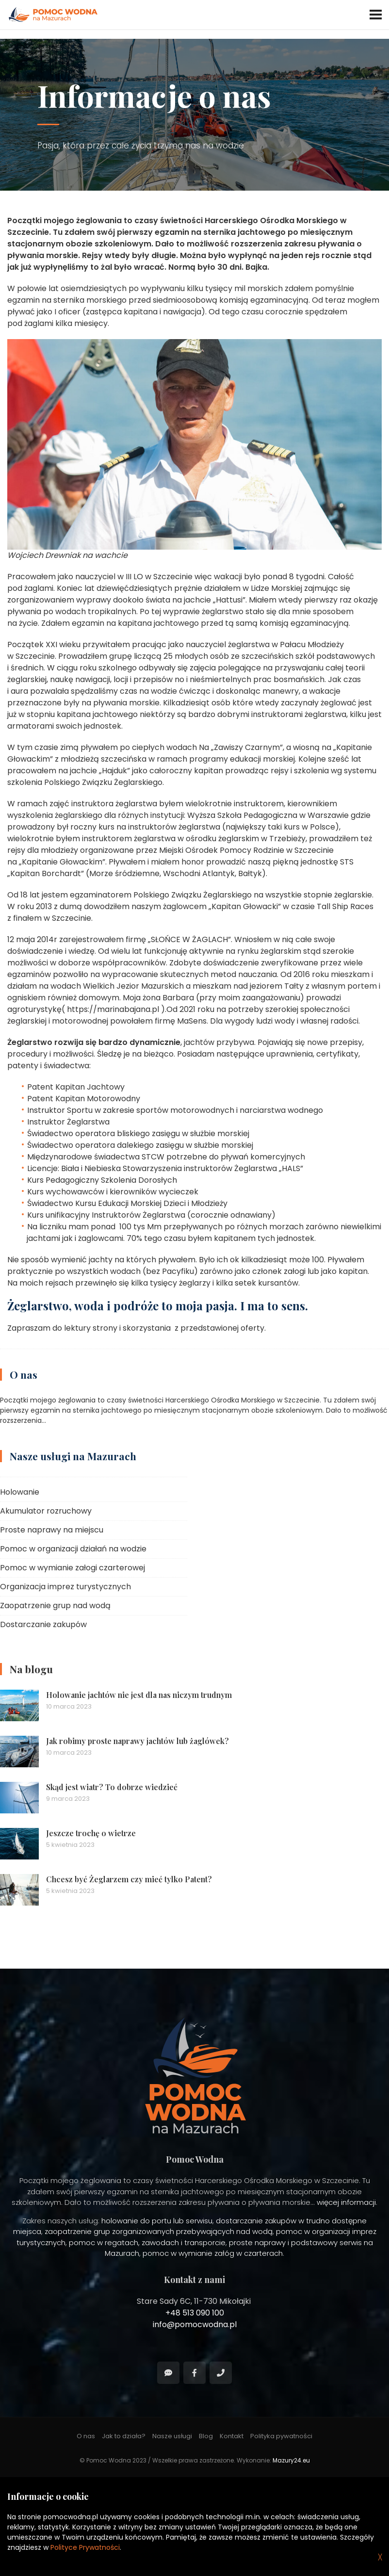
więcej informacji (346, 2202)
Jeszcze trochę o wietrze (91, 1833)
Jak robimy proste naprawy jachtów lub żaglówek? (137, 1741)
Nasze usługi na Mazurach (73, 1456)
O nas (23, 1374)
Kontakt (231, 2436)
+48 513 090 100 (194, 2312)
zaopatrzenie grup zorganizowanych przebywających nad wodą (159, 2231)
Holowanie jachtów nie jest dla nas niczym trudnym (139, 1695)
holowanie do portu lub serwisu (156, 2221)
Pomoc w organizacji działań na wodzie (73, 1548)
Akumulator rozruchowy (46, 1510)
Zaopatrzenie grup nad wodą (55, 1605)
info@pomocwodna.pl (195, 2324)
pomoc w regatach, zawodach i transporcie (147, 2242)
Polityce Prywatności (85, 2547)
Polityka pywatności (281, 2436)
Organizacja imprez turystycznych (65, 1586)
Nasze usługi (172, 2436)
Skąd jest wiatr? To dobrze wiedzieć (112, 1787)
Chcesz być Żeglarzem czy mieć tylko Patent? (129, 1879)
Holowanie (19, 1492)
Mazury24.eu (291, 2460)
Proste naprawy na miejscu (51, 1529)
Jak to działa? (124, 2436)
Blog (206, 2436)
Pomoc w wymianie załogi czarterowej (72, 1567)
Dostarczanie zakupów (43, 1624)
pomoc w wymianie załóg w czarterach (213, 2253)
